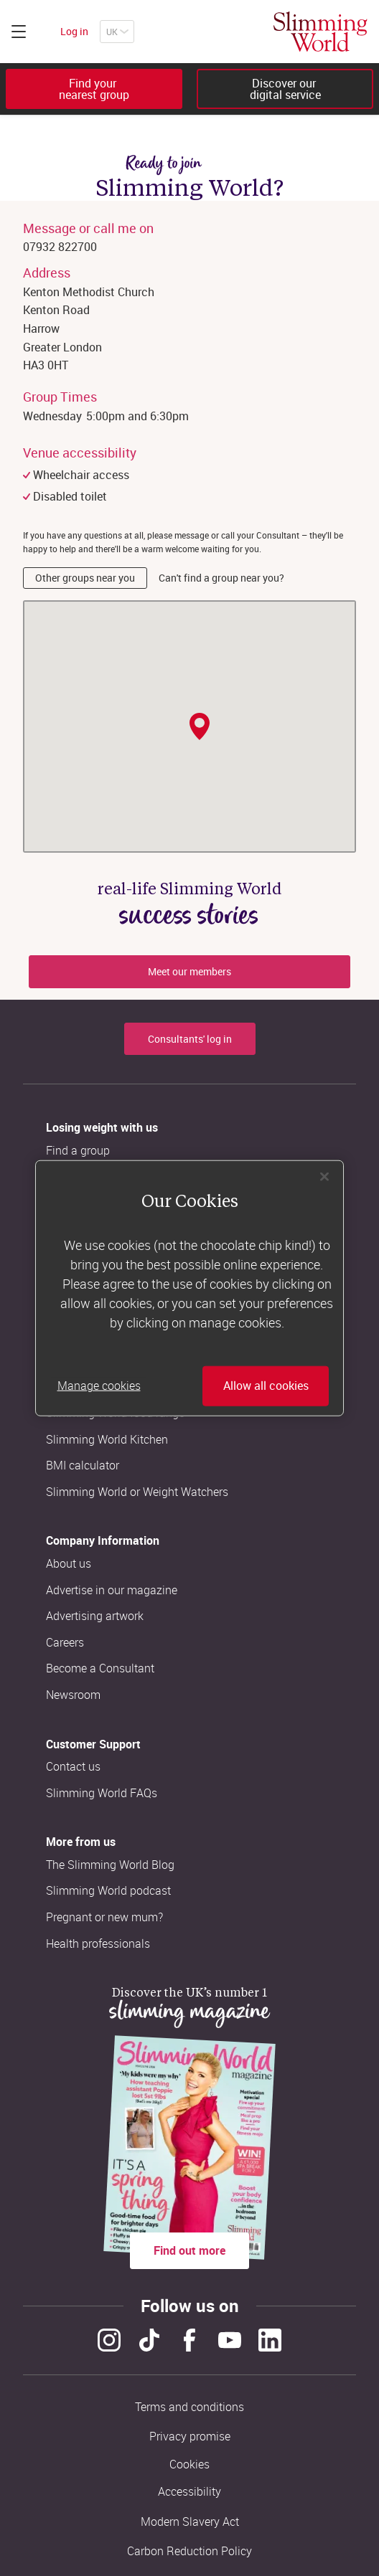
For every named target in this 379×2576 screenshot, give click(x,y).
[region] (189, 1288)
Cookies (189, 2464)
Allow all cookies (266, 1385)
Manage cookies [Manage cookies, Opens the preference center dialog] (99, 1385)
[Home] (320, 31)
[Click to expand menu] (18, 31)
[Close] (324, 1177)
